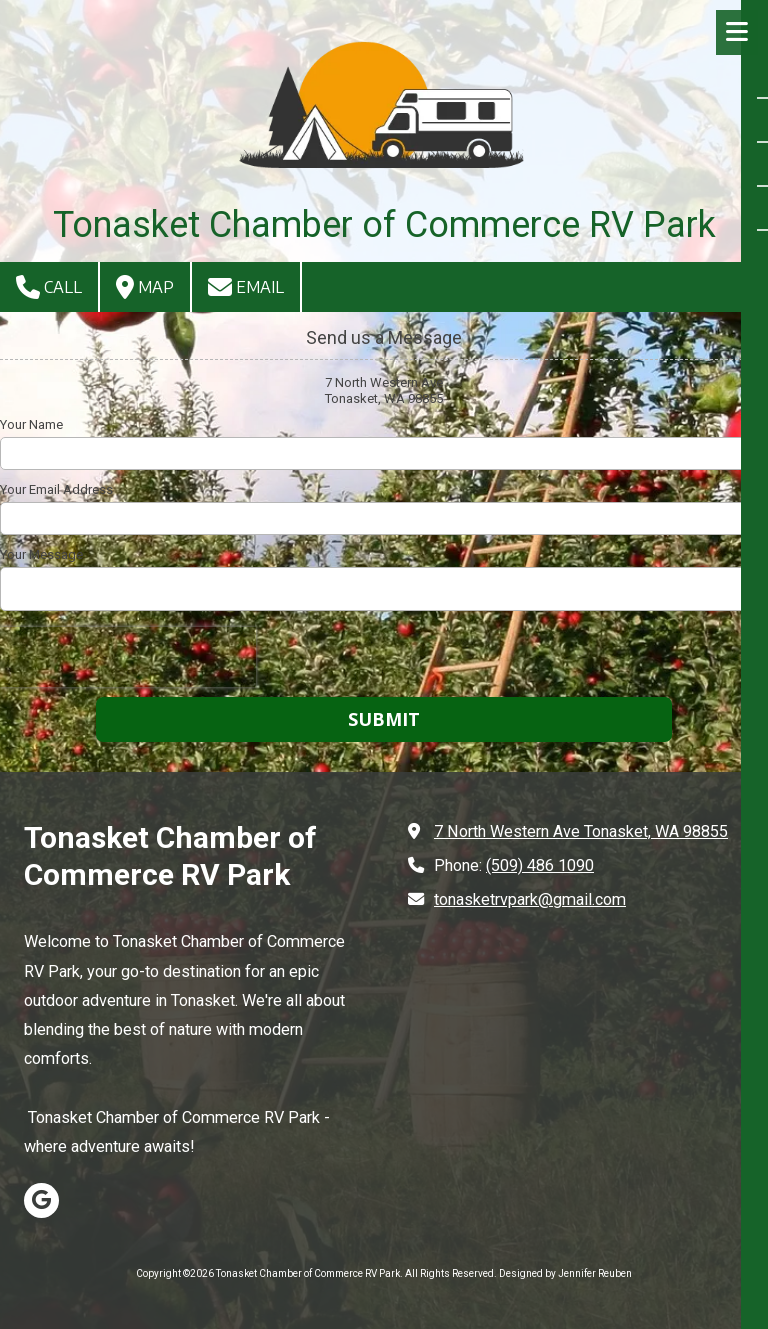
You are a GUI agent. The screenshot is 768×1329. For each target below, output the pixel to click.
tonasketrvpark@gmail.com (530, 899)
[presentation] (128, 657)
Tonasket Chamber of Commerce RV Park (384, 225)
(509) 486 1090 (540, 865)
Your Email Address (56, 489)
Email (246, 287)
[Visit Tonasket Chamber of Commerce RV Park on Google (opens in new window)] (41, 1200)
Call (49, 287)
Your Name (31, 424)
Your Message (41, 554)
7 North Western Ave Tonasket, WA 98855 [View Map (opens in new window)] (581, 831)
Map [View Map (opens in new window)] (145, 287)
